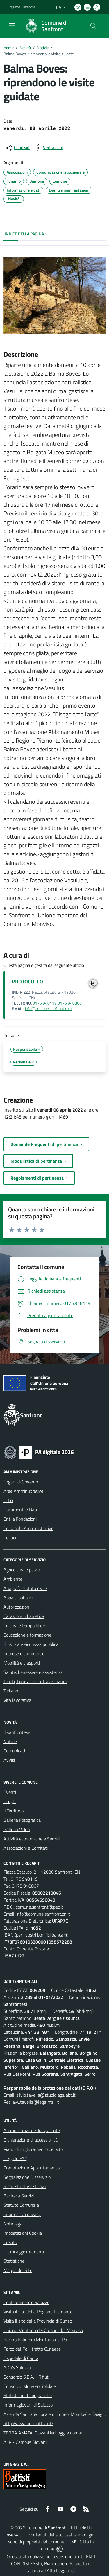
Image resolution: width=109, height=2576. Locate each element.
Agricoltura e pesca (21, 1569)
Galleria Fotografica (22, 1820)
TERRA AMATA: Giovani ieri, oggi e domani (43, 2432)
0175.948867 (25, 1885)
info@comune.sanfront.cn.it (48, 1009)
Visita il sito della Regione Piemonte (37, 2311)
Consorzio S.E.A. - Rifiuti (26, 2376)
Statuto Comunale (21, 2205)
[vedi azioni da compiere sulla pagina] (48, 148)
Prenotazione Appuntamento (31, 2167)
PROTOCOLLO (27, 981)
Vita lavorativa (17, 1700)
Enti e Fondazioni (20, 1518)
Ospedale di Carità (20, 2358)
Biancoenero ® (58, 2563)
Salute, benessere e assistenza (33, 1672)
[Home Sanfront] (52, 26)
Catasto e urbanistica (23, 1616)
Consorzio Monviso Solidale (29, 2386)
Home (8, 48)
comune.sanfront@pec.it (39, 1906)
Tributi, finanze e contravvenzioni (35, 1681)
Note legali (13, 2223)
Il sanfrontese (16, 1732)
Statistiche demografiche (27, 2395)
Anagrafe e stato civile (25, 1588)
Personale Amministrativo (28, 1528)
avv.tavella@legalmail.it (35, 2101)
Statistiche (13, 2260)
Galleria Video (16, 1829)
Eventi (9, 1792)
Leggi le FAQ (15, 2158)
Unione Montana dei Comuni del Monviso (43, 2330)
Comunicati (14, 1750)
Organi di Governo (20, 1481)
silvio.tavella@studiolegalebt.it (46, 2094)
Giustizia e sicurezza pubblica (30, 1644)
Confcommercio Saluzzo (26, 2302)
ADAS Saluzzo (17, 2367)
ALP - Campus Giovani (25, 2442)
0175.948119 (24, 1878)
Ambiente (12, 1578)
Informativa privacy (22, 2214)
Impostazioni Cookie (22, 2232)
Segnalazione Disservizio (27, 2177)
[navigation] (11, 25)
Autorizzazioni (16, 1606)
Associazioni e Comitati (25, 1847)
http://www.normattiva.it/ (28, 2423)
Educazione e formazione (27, 1634)
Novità (25, 48)
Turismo (10, 1690)
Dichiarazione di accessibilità (30, 2139)
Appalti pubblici (18, 1597)
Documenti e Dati (20, 1509)
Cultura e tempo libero (24, 1625)
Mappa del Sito (17, 2270)
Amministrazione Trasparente (31, 2130)
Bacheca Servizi (18, 2195)
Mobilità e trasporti (21, 1662)
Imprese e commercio (23, 1653)
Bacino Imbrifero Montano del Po (35, 2339)
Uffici (8, 1500)
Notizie (43, 48)
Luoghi (9, 1801)
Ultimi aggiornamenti (23, 2251)
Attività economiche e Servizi (31, 1838)
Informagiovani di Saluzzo (28, 2404)
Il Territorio (13, 1810)
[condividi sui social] (17, 148)
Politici (9, 1537)
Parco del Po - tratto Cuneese (32, 2348)
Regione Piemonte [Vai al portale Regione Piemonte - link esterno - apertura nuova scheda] (22, 7)
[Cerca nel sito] (93, 26)
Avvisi (9, 1760)
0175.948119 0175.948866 (57, 1003)
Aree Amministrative (23, 1490)
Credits (10, 2242)
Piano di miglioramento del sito (33, 2149)
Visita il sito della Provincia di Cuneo (37, 2320)
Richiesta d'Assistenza (24, 2186)
